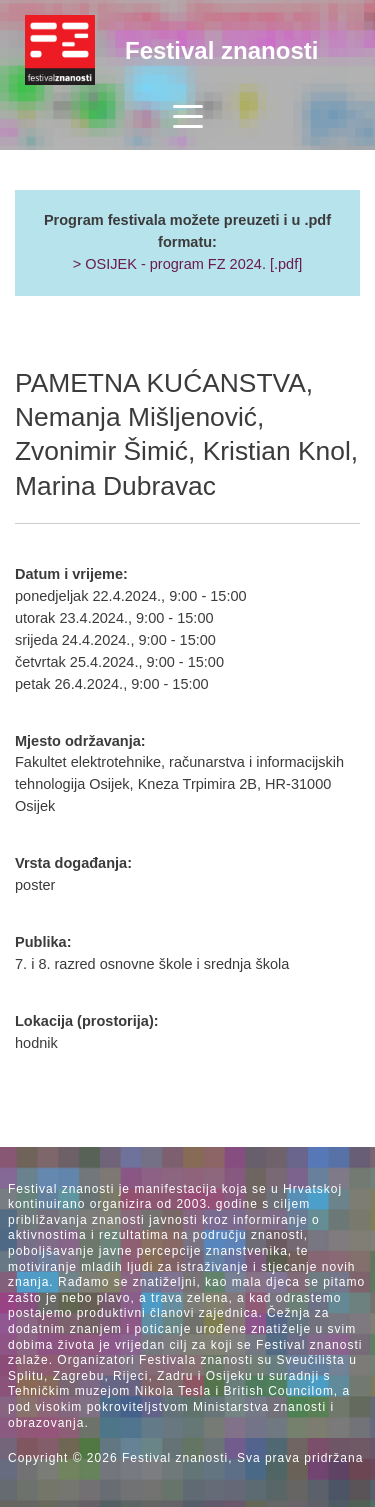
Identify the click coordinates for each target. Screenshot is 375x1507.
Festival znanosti (221, 50)
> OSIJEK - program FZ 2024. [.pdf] (188, 264)
